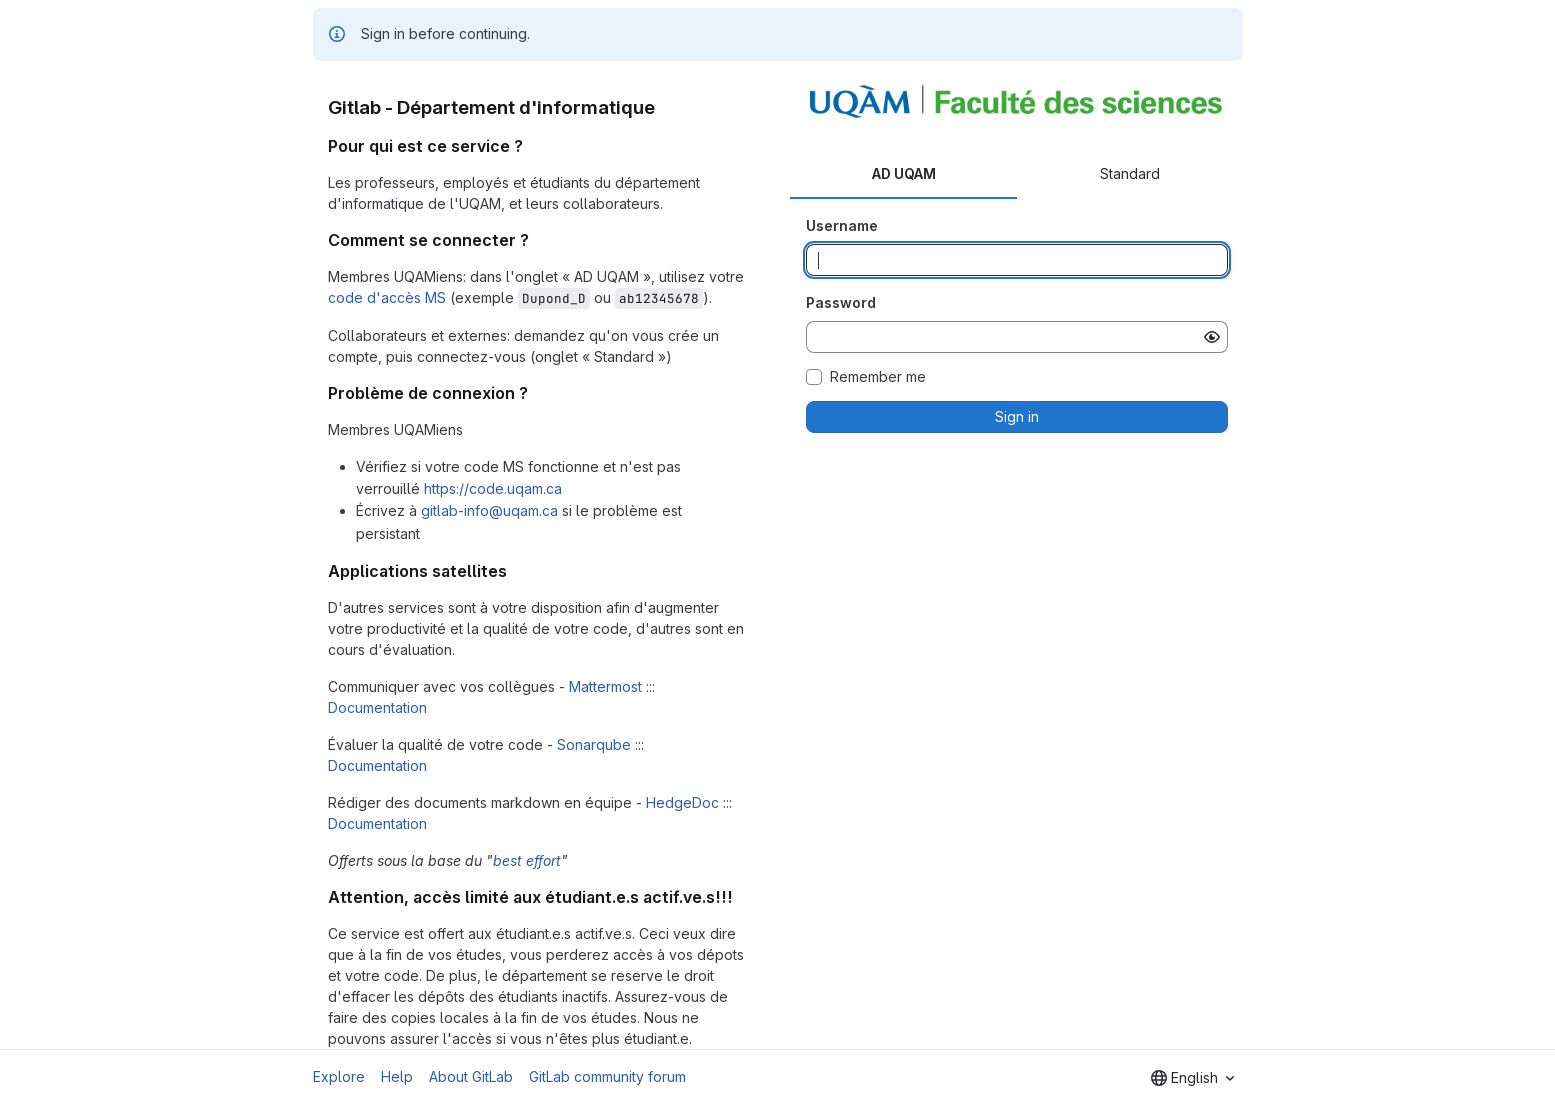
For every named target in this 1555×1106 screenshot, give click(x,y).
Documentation (377, 707)
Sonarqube (594, 744)
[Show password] (1212, 337)
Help (397, 1076)
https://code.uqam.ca (493, 488)
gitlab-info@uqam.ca (489, 510)
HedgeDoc (682, 802)
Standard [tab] (1130, 173)
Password (841, 302)
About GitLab (471, 1076)
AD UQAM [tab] (904, 173)
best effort (527, 860)
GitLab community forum (607, 1076)
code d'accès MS (387, 297)
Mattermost (605, 686)
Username (842, 225)
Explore (339, 1076)
